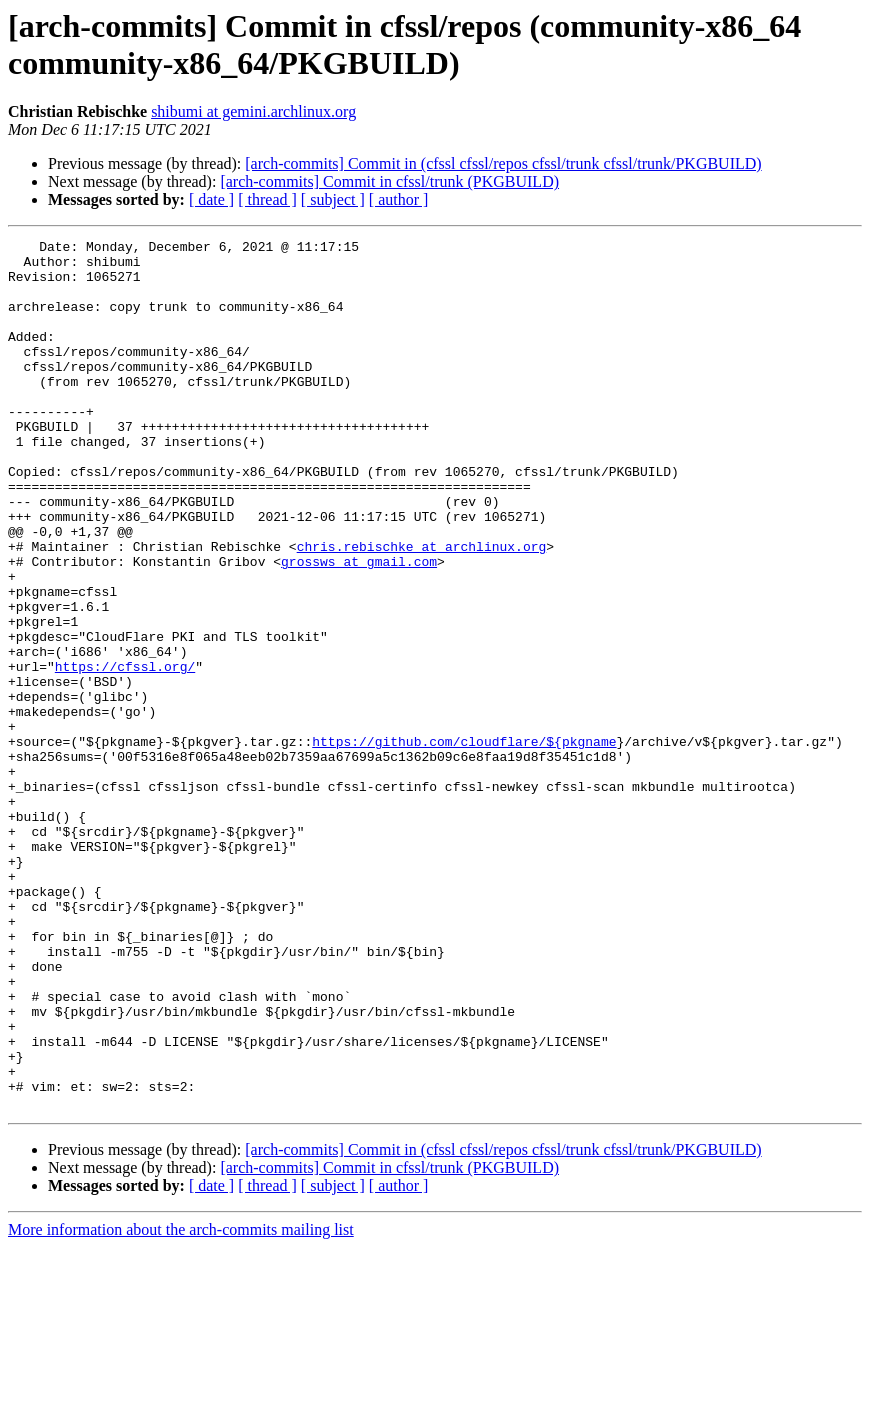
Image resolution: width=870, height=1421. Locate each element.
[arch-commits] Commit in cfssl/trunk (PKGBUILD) (389, 181)
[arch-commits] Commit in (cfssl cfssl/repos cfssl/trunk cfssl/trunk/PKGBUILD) (503, 163)
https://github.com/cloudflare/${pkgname (464, 843)
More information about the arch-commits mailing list (181, 1403)
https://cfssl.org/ (125, 753)
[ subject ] (333, 199)
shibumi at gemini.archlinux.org (253, 111)
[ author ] (399, 199)
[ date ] (211, 199)
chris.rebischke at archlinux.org (422, 609)
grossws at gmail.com (359, 627)
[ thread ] (267, 199)
